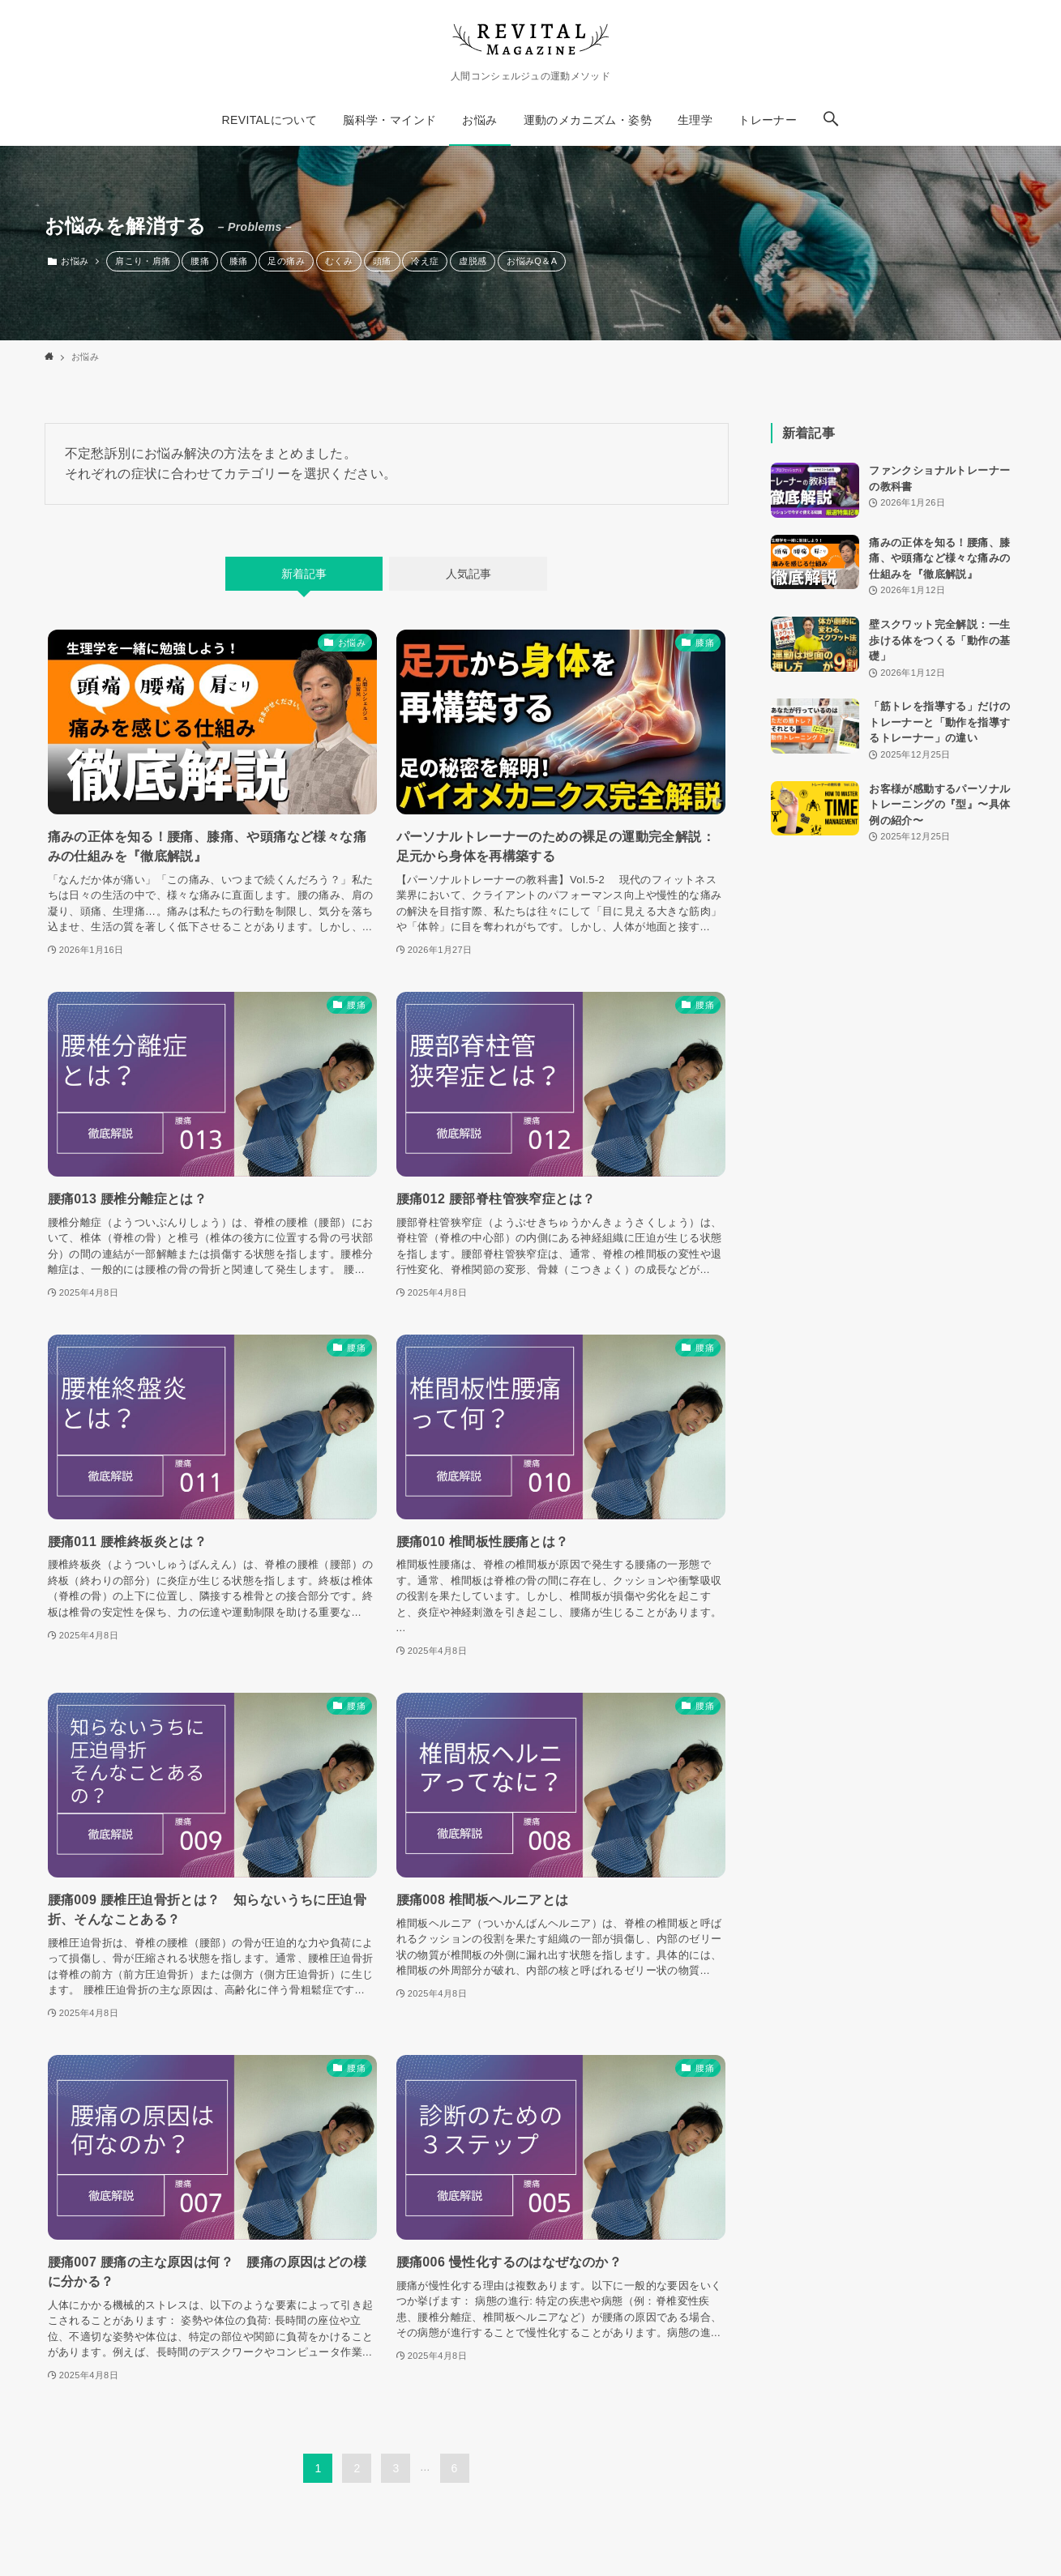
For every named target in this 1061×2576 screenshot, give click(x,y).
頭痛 (382, 261)
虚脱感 (472, 261)
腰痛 (199, 261)
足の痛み (286, 261)
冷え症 (425, 261)
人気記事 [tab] (468, 573)
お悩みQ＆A (532, 261)
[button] (831, 120)
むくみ (339, 261)
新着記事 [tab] (304, 573)
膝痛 (238, 261)
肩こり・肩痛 (142, 261)
